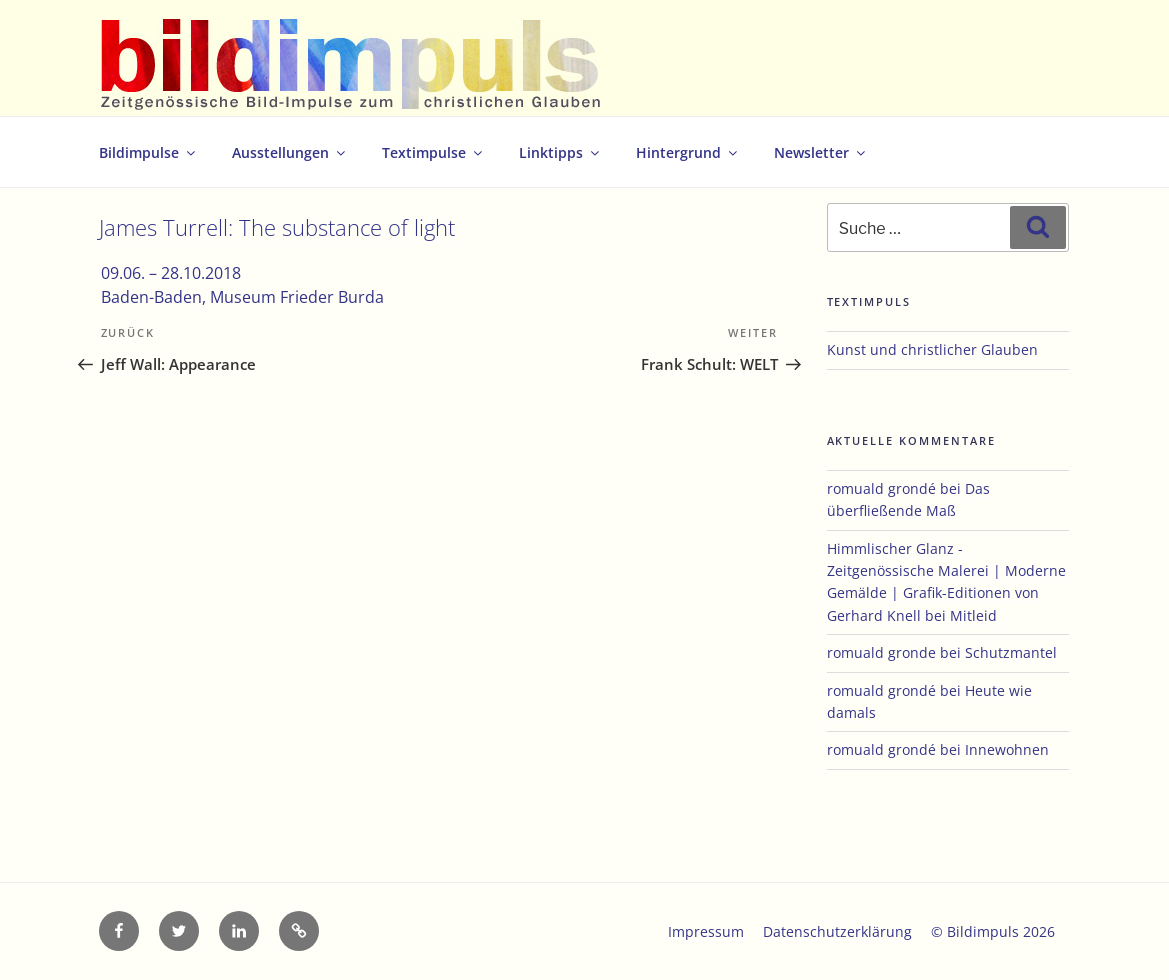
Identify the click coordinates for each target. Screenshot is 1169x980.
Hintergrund (688, 152)
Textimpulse (433, 152)
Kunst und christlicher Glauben (932, 349)
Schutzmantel (1011, 652)
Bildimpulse (148, 152)
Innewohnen (1007, 749)
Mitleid (973, 615)
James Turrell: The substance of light (277, 227)
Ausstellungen (290, 152)
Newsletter (821, 152)
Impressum (706, 931)
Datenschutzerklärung (837, 931)
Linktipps (560, 152)
